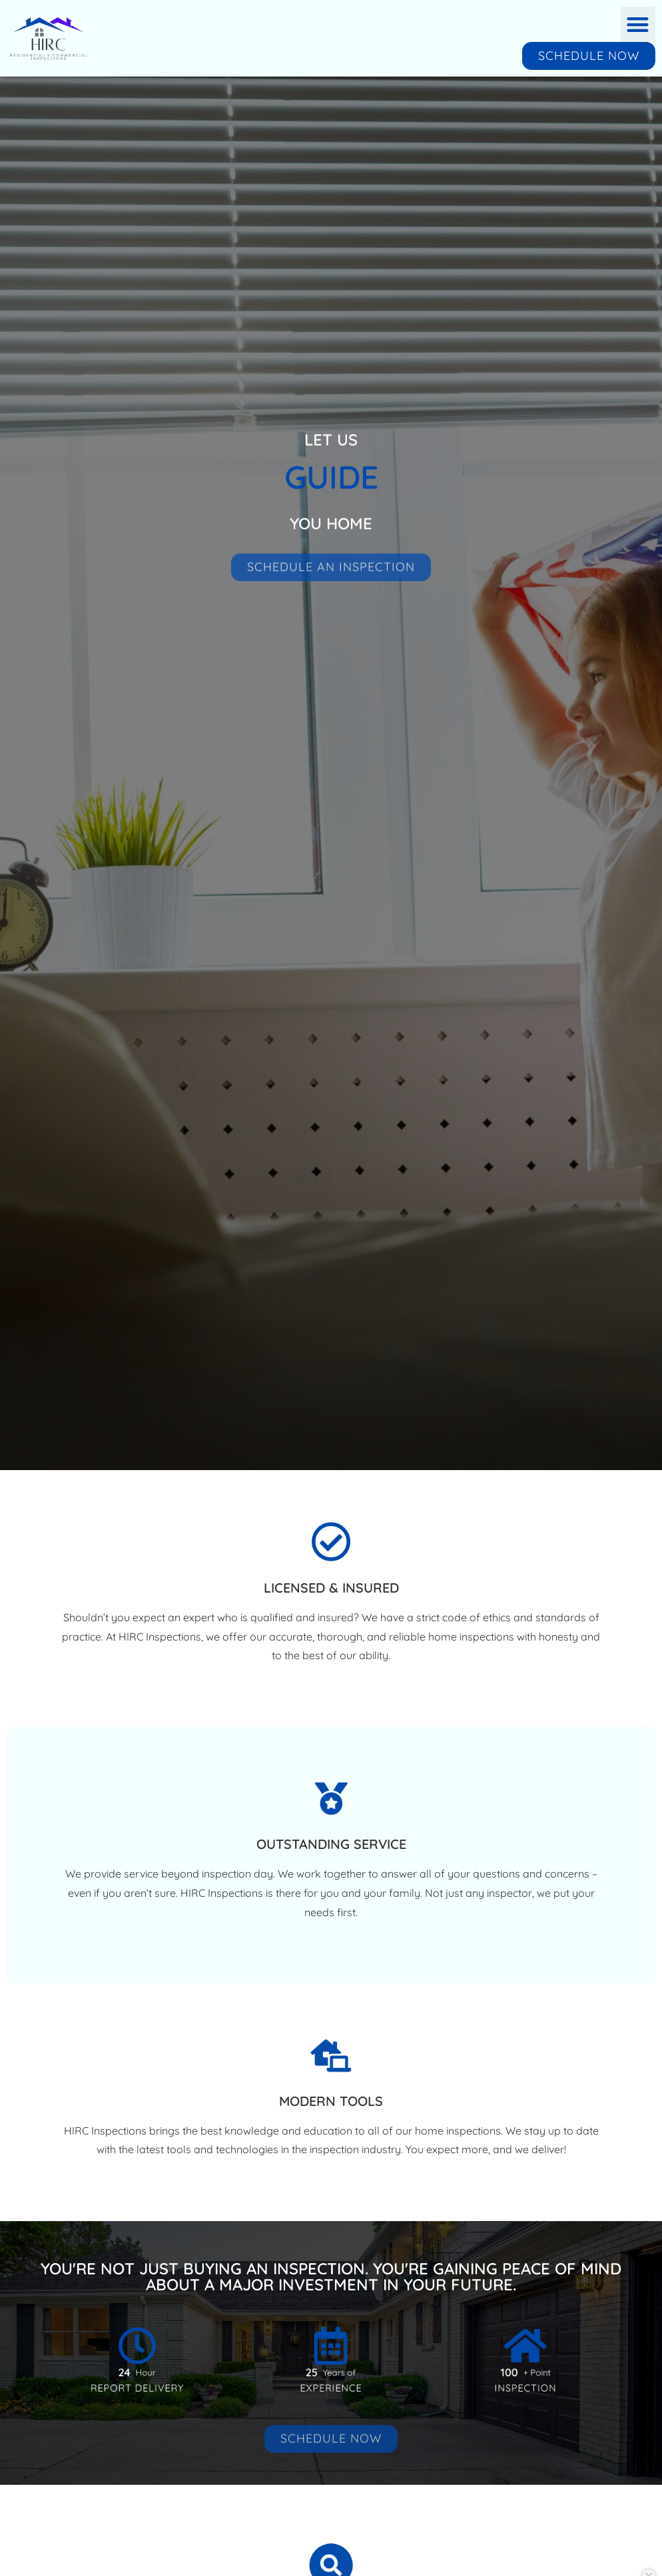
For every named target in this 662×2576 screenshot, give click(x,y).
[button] (638, 24)
